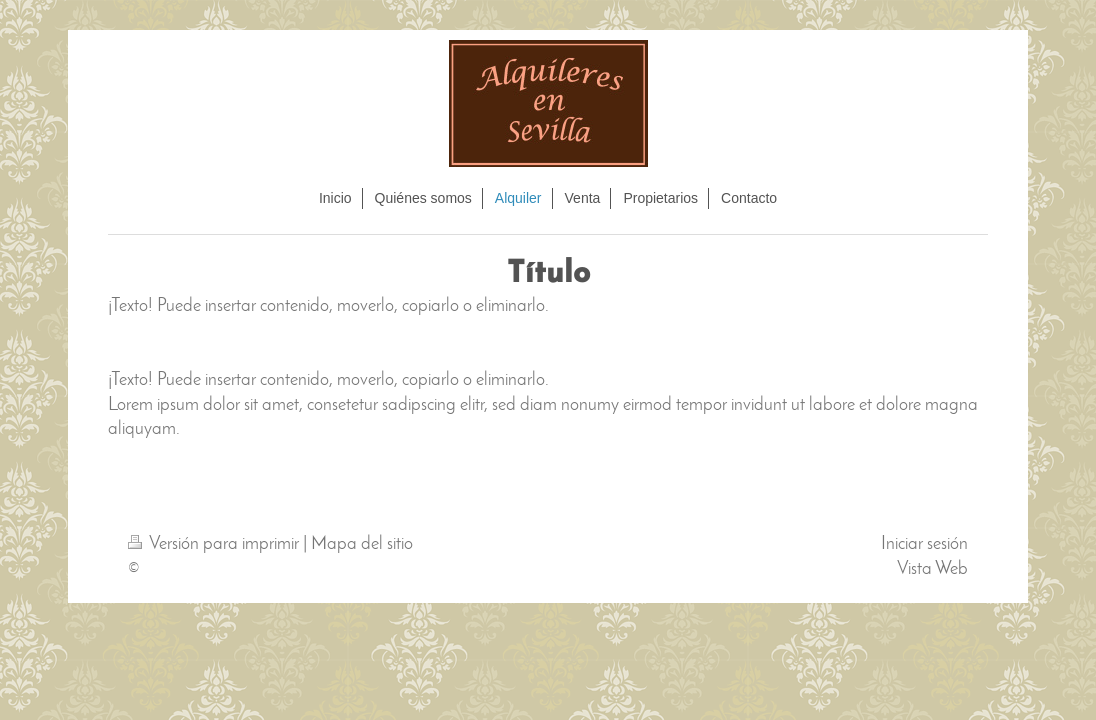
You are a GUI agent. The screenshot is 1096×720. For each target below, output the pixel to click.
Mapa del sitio (362, 544)
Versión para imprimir (215, 544)
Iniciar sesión (924, 544)
